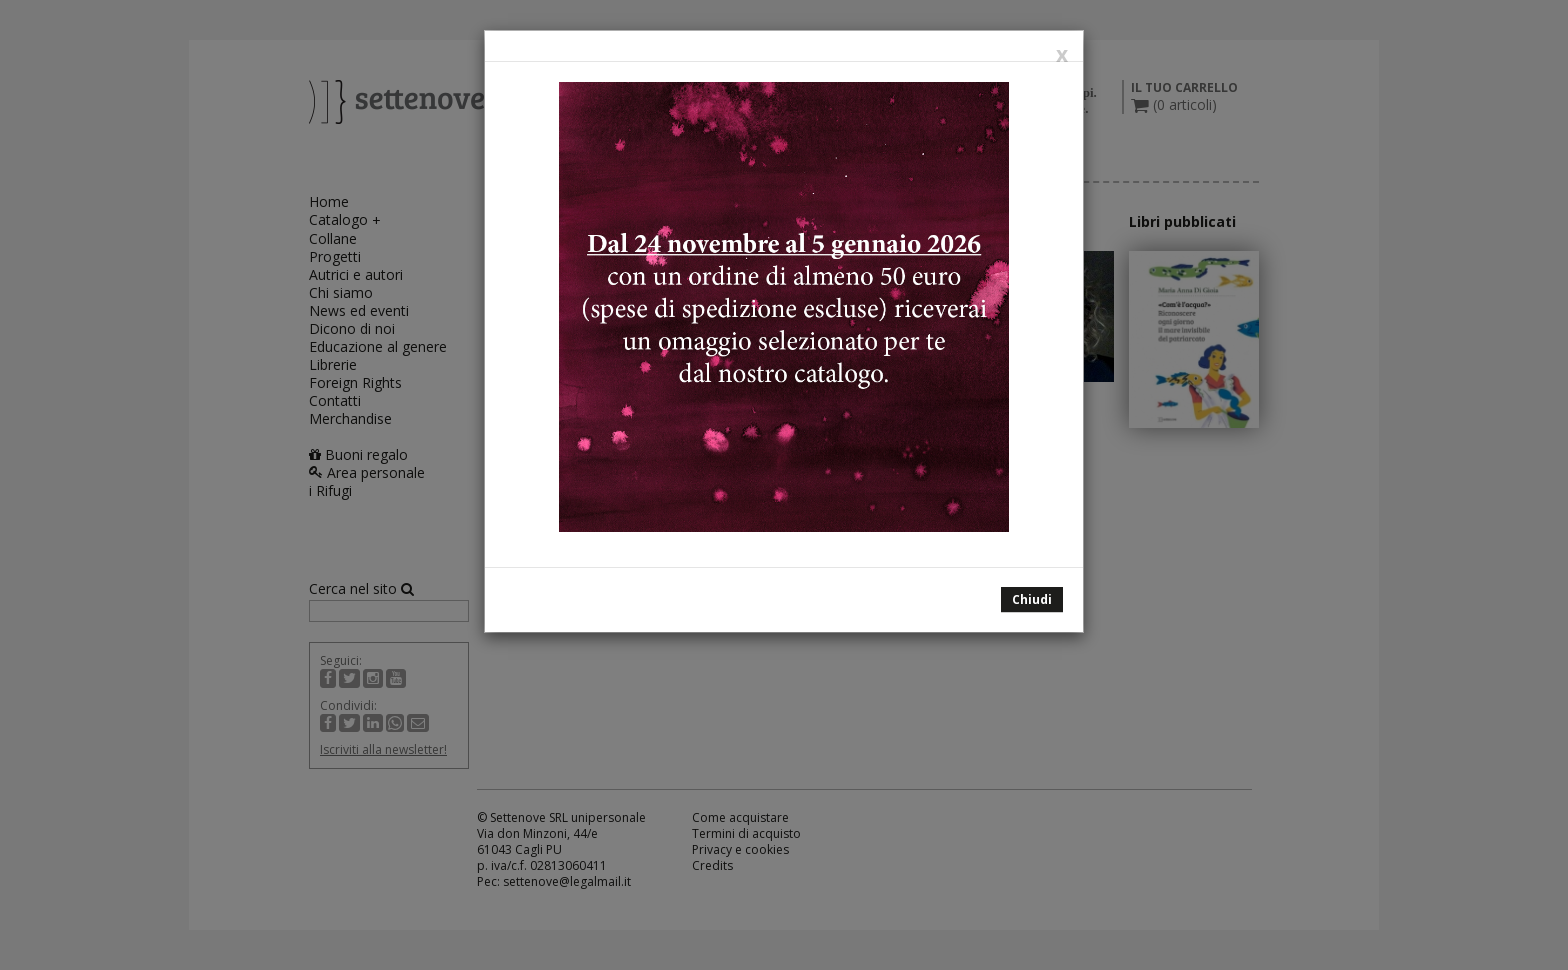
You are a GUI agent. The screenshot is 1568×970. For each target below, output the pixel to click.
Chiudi (1032, 599)
